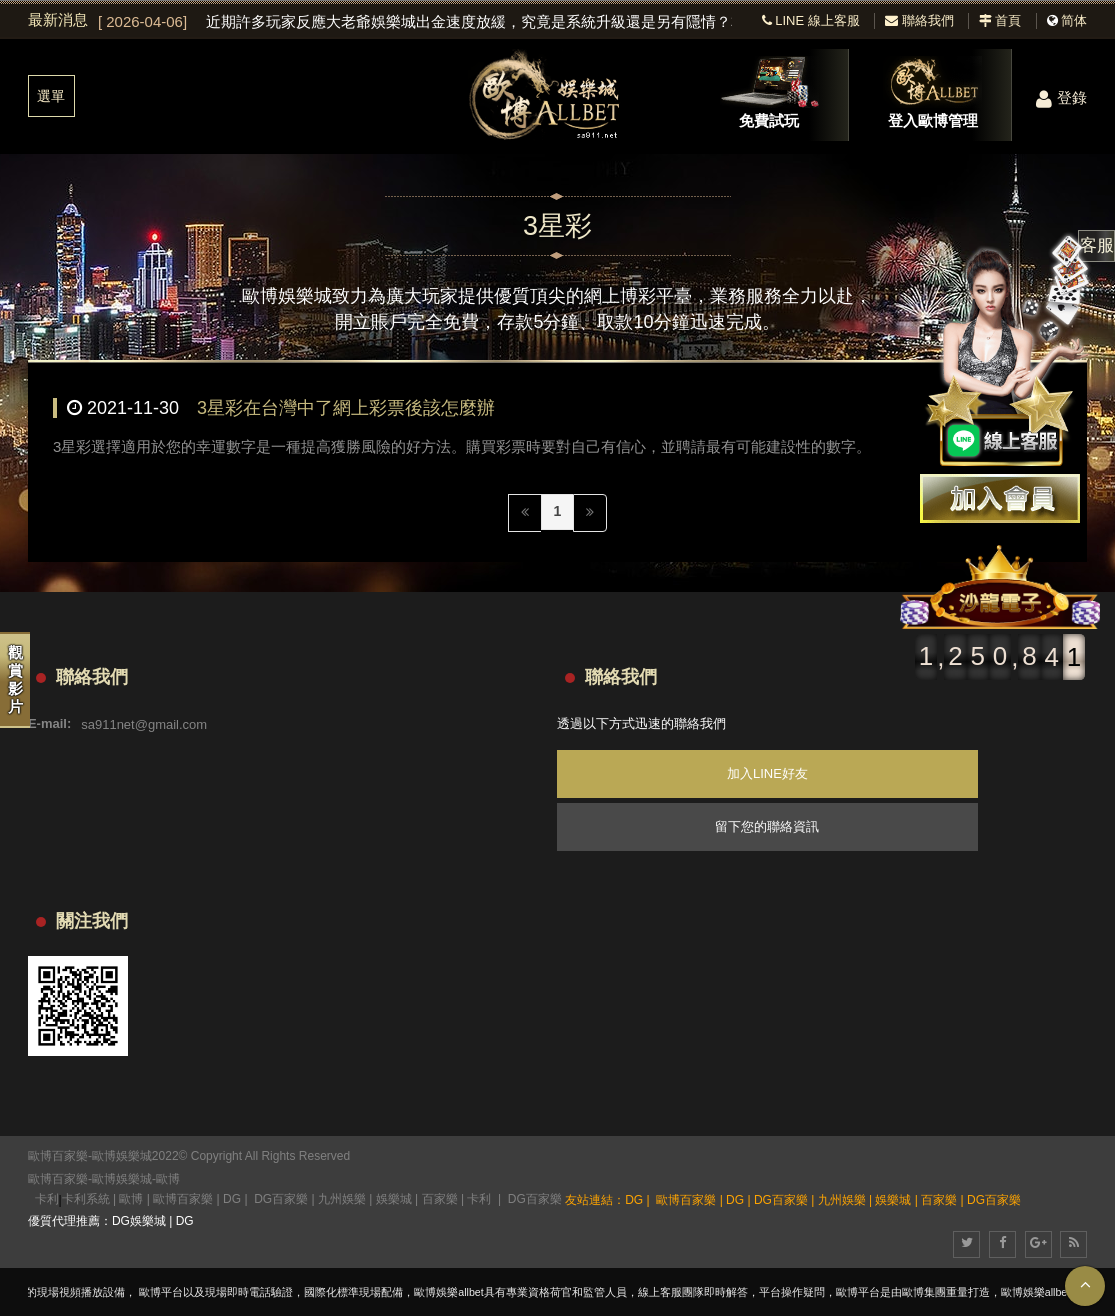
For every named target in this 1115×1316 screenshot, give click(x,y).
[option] (415, 22)
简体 (1074, 20)
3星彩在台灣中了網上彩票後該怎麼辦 (346, 408)
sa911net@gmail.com (144, 723)
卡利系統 (86, 1199)
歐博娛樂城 (122, 1179)
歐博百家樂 (58, 1179)
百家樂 (440, 1199)
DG (232, 1199)
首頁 (1000, 20)
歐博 (168, 1179)
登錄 (1061, 97)
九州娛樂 (342, 1199)
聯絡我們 (919, 20)
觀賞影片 (15, 679)
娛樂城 (394, 1199)
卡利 (47, 1199)
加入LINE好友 (767, 773)
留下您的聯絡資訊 (767, 826)
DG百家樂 (281, 1199)
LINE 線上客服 (811, 20)
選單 (51, 96)
